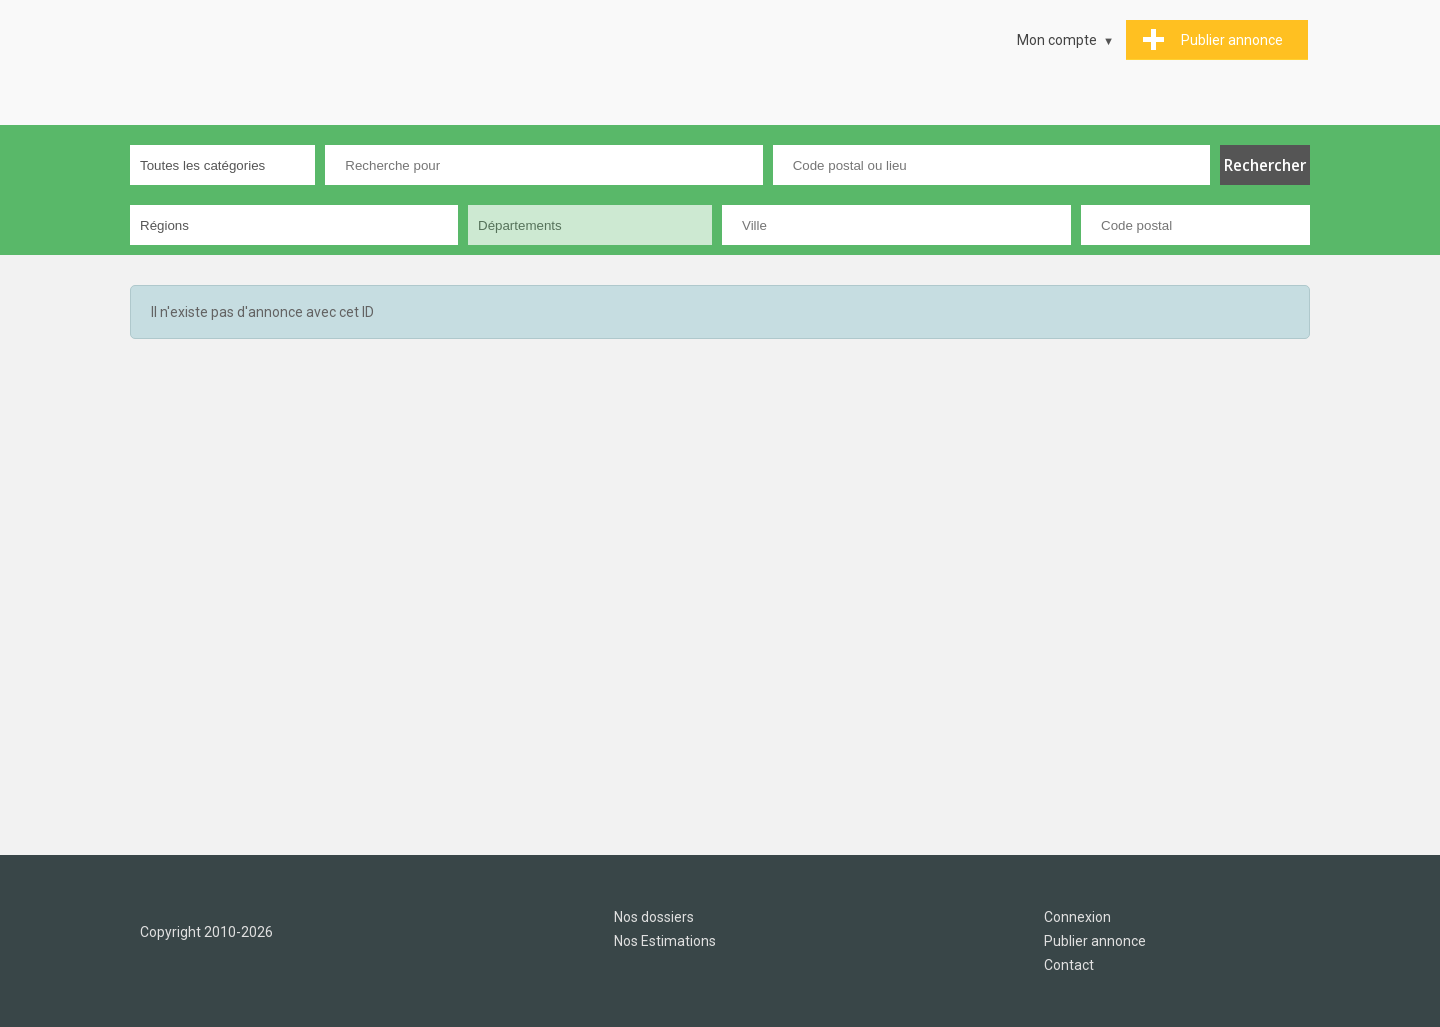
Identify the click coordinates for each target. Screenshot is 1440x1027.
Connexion (1077, 917)
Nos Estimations (665, 941)
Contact (1069, 965)
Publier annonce (1095, 941)
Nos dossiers (654, 917)
